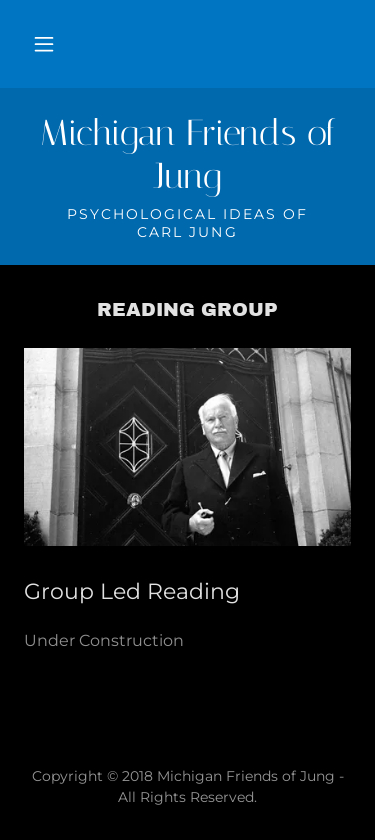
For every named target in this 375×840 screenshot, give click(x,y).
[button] (44, 44)
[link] (187, 155)
